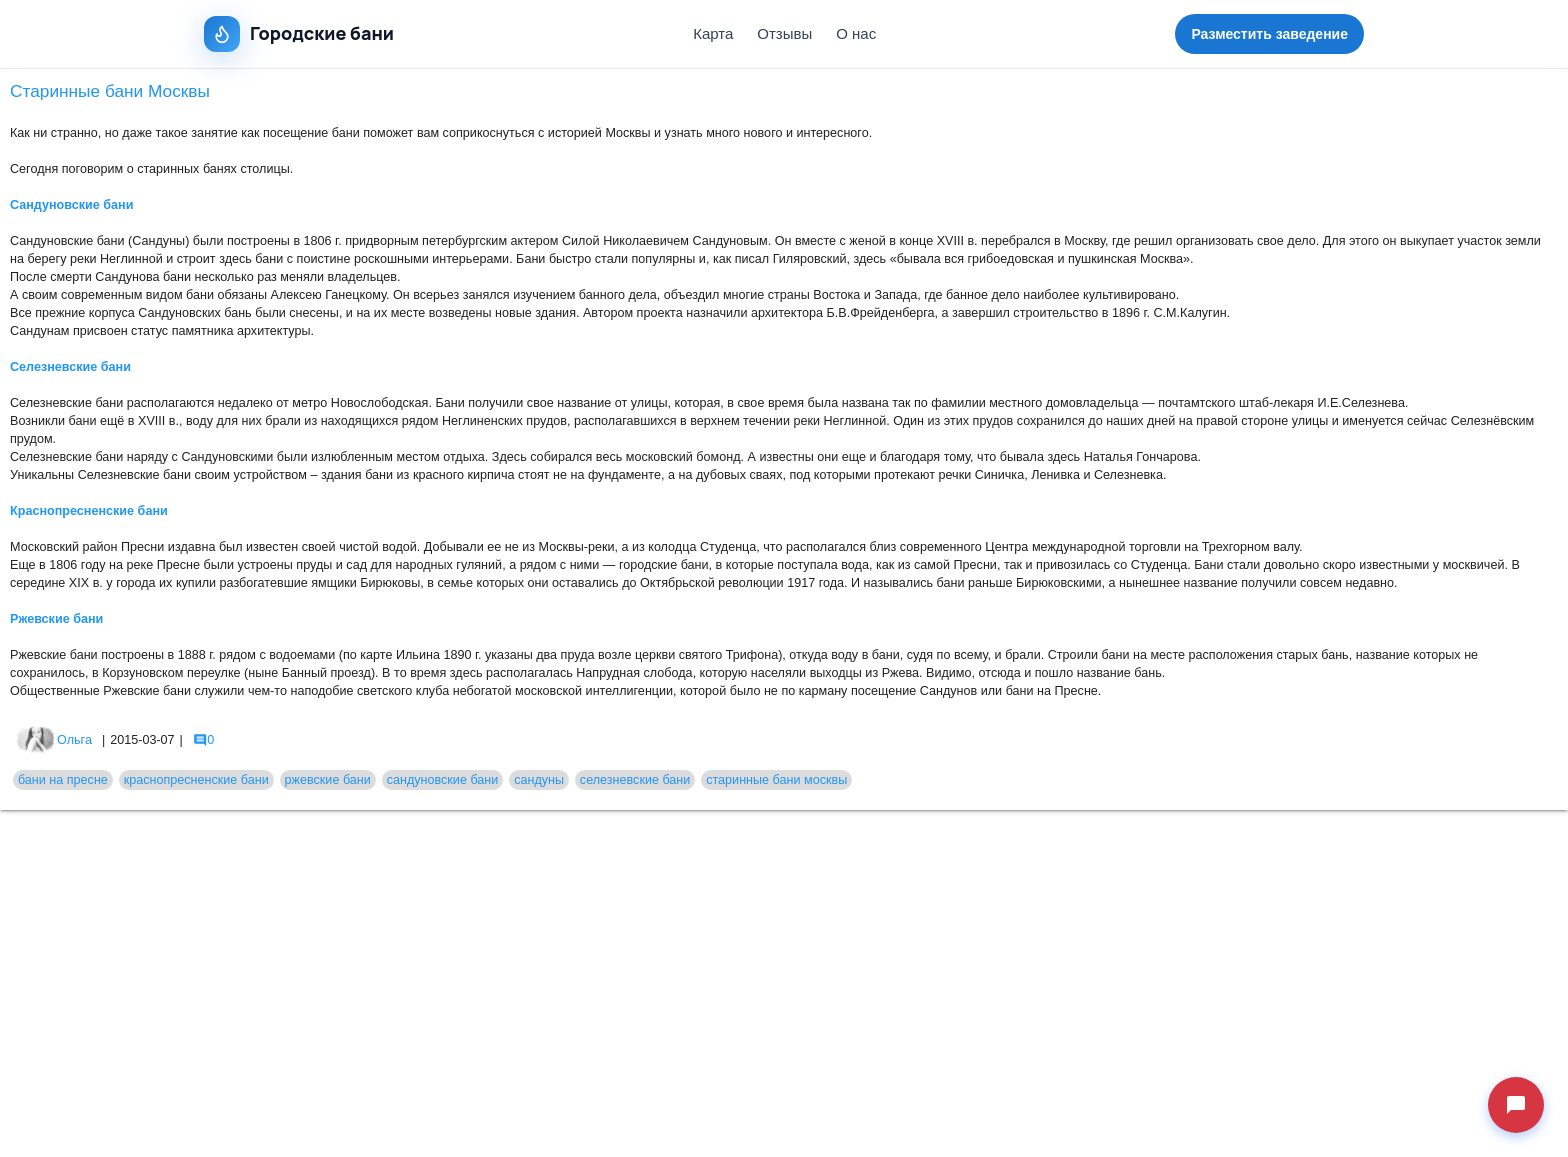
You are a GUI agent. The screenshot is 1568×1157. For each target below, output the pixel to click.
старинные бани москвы (776, 780)
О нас (856, 33)
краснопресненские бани (196, 780)
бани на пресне (63, 780)
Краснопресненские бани (89, 511)
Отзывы (784, 33)
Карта (713, 33)
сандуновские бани (443, 780)
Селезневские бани (70, 367)
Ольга (53, 740)
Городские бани (299, 34)
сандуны (539, 780)
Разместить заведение (1269, 34)
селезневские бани (635, 780)
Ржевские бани (56, 619)
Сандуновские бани (71, 205)
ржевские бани (328, 780)
